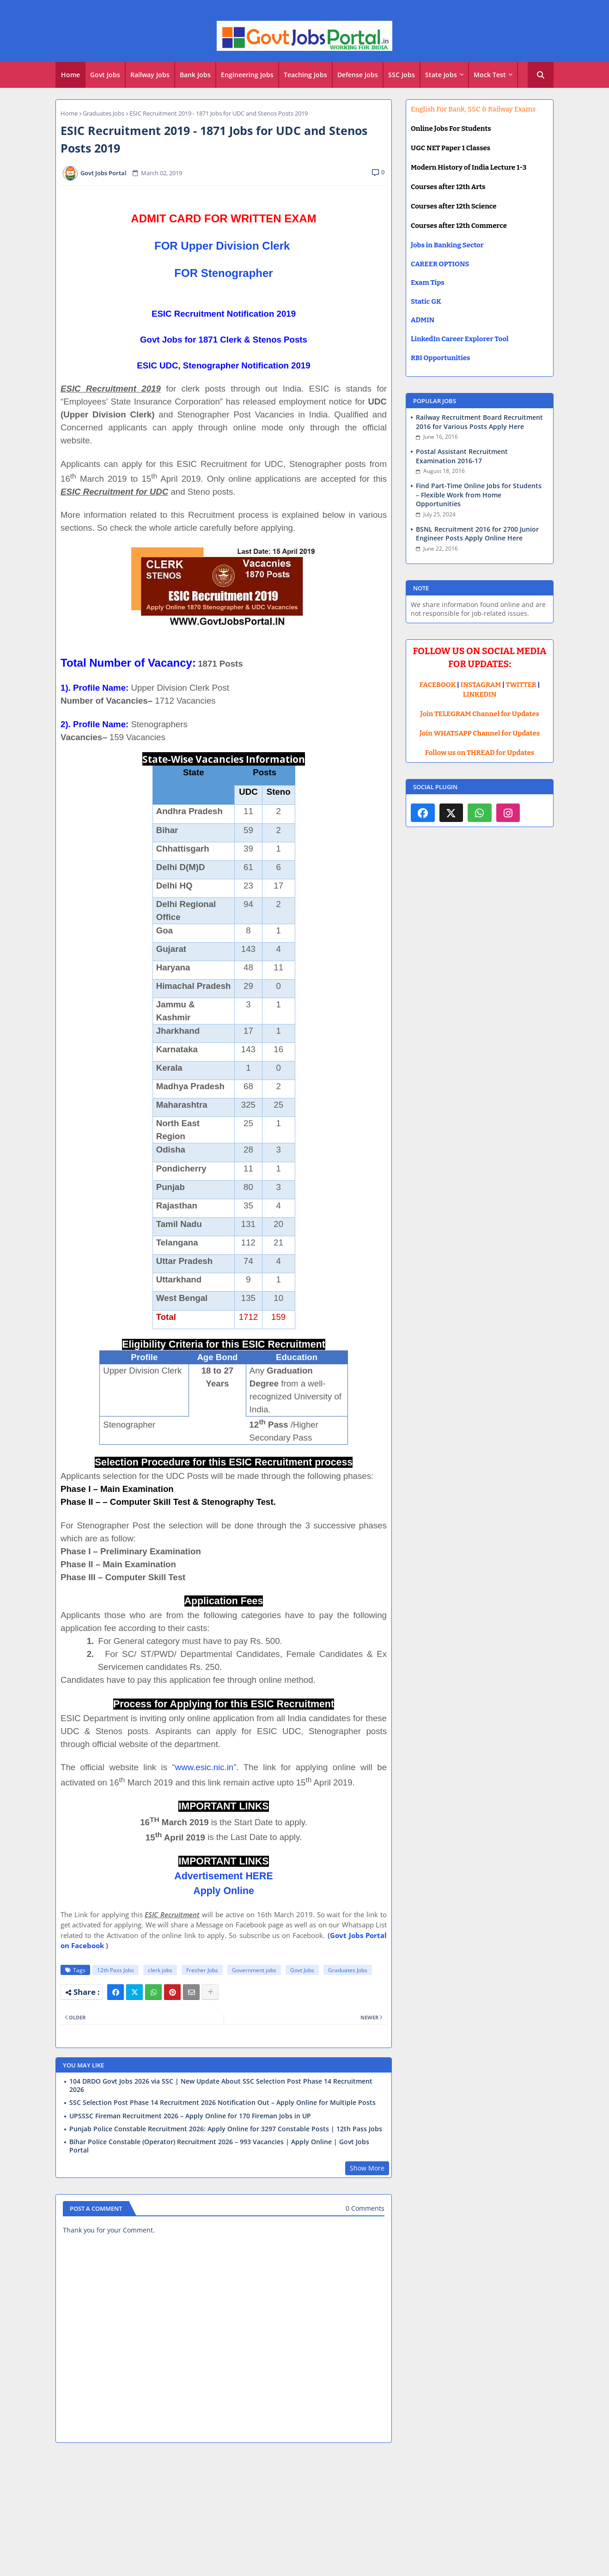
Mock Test (490, 74)
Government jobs (254, 1970)
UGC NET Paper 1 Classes (450, 148)
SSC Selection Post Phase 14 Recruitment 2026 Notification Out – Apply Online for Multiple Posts (222, 2102)
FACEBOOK (438, 685)
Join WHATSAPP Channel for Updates (480, 733)
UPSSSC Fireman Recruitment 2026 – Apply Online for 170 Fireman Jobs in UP (190, 2116)
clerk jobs (160, 1970)
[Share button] (210, 1992)
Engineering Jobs (247, 74)
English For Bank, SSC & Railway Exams (473, 109)
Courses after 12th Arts (448, 187)
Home (70, 74)
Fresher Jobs (202, 1970)
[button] (541, 75)
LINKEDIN (480, 694)
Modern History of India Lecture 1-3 (468, 167)
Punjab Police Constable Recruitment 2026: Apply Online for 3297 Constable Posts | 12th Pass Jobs (225, 2129)
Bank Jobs (195, 74)
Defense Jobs (357, 74)
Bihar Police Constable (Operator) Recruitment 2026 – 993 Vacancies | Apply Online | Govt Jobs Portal (219, 2146)
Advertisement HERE (223, 1876)
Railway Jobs (150, 74)
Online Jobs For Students (451, 128)
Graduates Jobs (103, 113)
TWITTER (520, 685)
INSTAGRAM (481, 685)
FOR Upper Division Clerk (222, 245)
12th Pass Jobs (115, 1970)
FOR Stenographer (223, 273)
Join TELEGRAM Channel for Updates (479, 714)
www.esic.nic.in (204, 1767)
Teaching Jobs (305, 74)
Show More (367, 2168)
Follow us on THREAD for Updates (479, 752)
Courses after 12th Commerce (459, 225)
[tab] (70, 75)
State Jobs (441, 74)
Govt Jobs (105, 74)
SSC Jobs (401, 74)
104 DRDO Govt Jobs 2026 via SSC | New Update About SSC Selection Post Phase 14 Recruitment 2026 (220, 2085)
